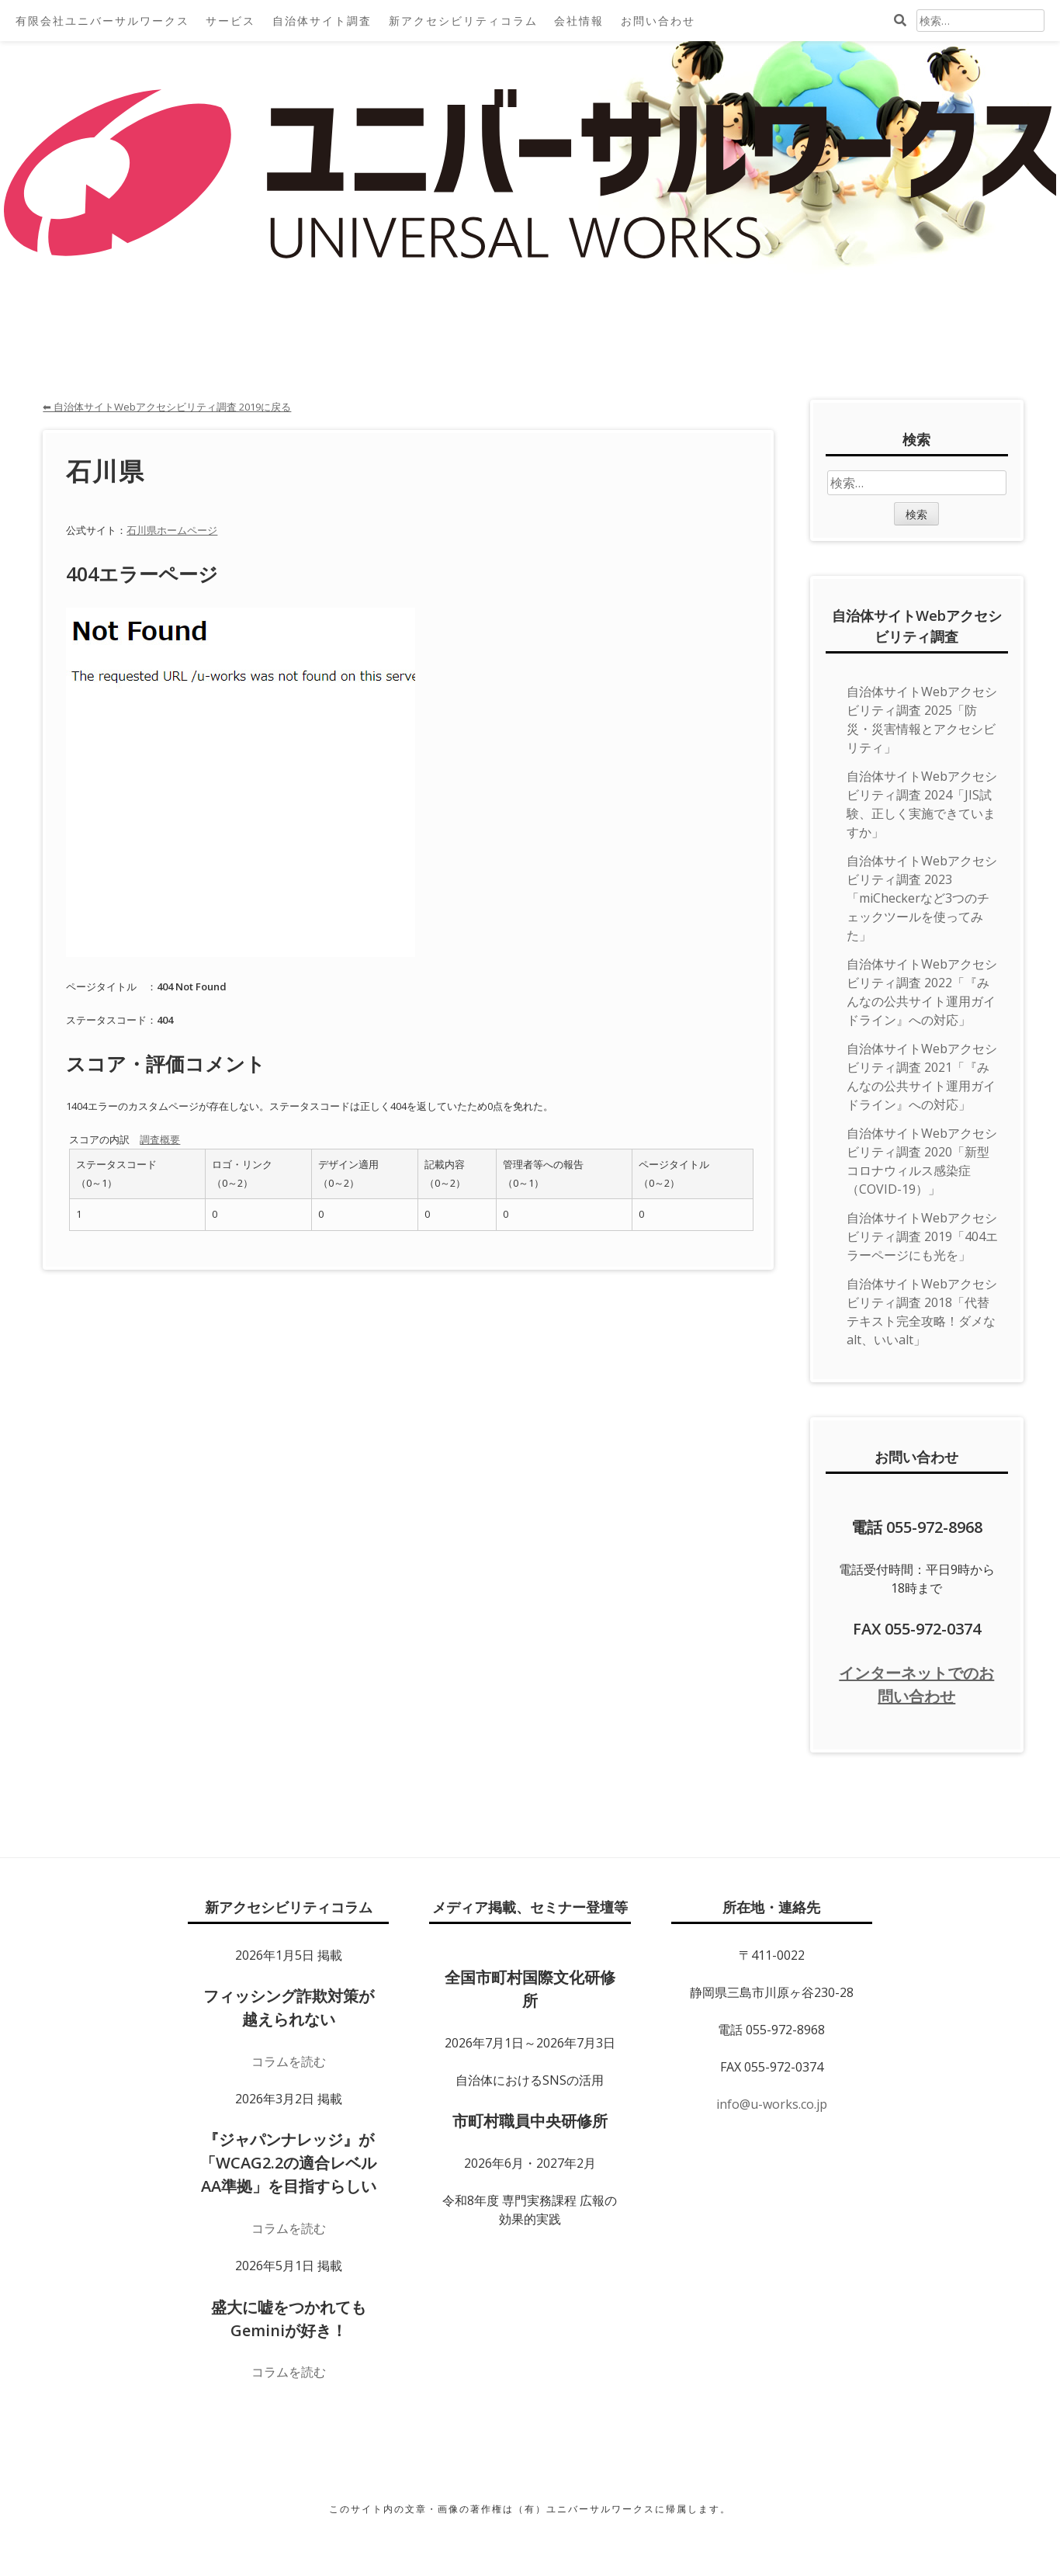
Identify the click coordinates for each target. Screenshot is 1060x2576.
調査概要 (160, 1139)
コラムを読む (288, 2061)
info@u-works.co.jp (771, 2104)
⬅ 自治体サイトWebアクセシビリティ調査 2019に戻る (167, 407)
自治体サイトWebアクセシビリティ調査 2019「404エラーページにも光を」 (922, 1236)
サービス (230, 20)
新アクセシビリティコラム (463, 20)
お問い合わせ (658, 20)
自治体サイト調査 (322, 20)
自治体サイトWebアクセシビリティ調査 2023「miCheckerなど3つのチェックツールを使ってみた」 (922, 898)
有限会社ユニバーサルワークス (102, 20)
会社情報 (579, 20)
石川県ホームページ (171, 530)
